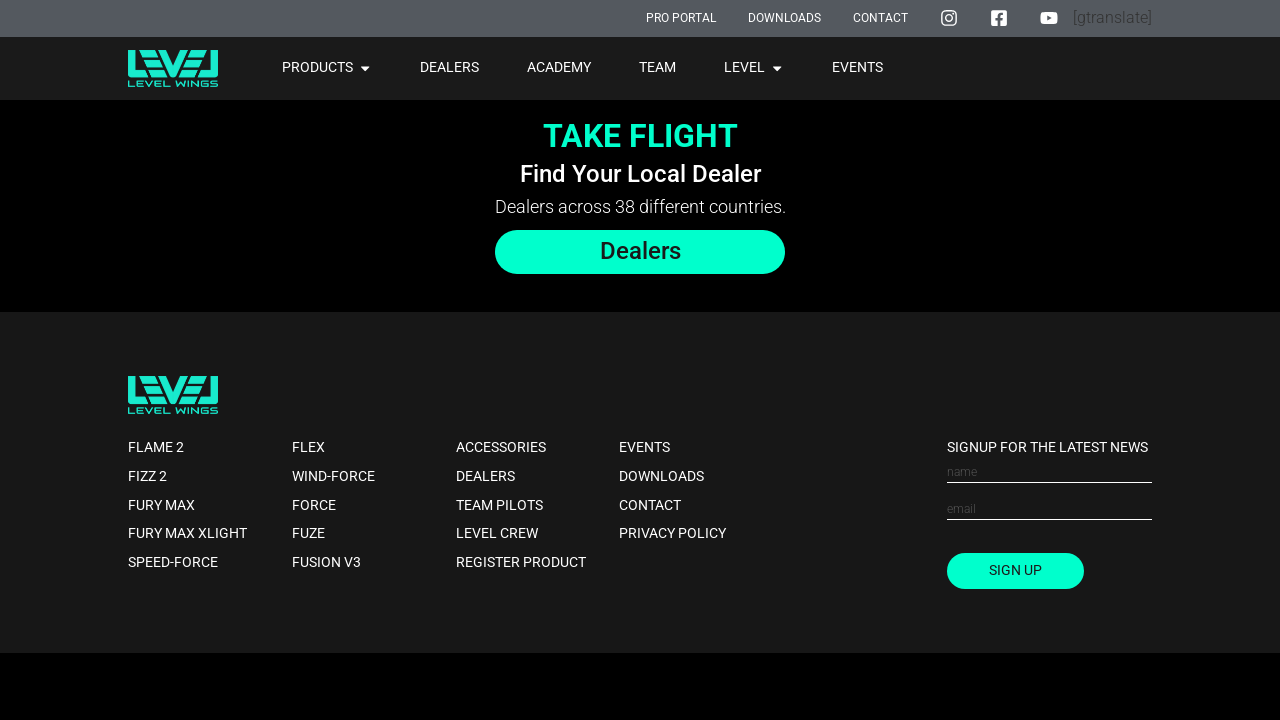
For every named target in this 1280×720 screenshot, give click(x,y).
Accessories (501, 447)
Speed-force (173, 562)
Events (644, 447)
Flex (308, 447)
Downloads (661, 476)
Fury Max (161, 505)
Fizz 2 (147, 476)
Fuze (308, 534)
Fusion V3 (326, 562)
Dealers (485, 476)
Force (314, 505)
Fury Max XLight (187, 534)
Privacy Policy (672, 534)
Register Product (521, 562)
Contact (650, 505)
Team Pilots (499, 505)
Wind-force (333, 476)
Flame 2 (156, 447)
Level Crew (497, 534)
